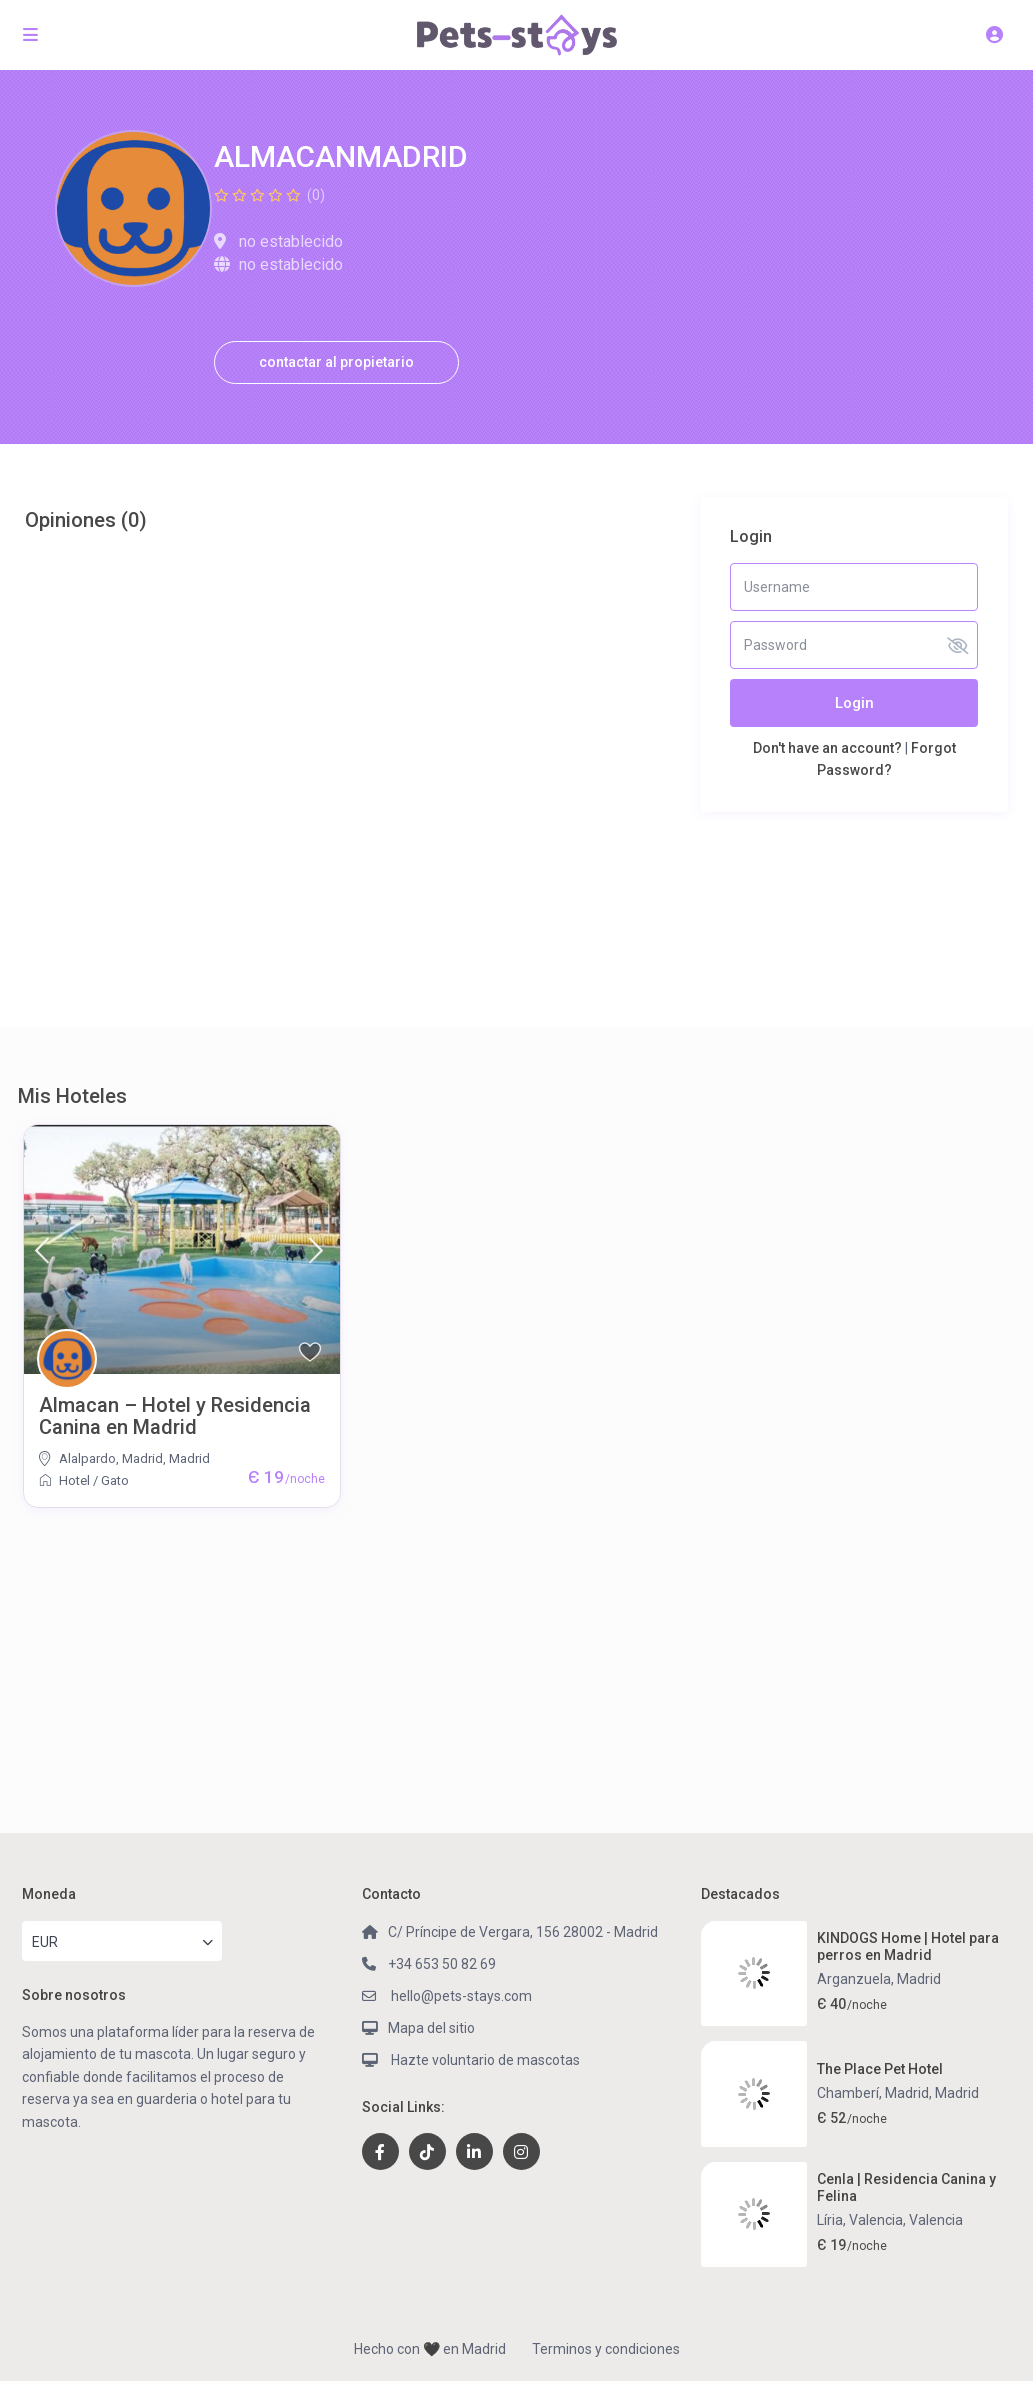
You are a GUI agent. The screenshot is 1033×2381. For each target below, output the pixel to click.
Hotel (74, 1480)
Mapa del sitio (431, 2028)
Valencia (936, 2220)
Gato (115, 1480)
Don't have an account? (827, 748)
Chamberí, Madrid (873, 2093)
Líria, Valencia (860, 2220)
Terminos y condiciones (606, 2349)
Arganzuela (854, 1979)
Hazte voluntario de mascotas (484, 2060)
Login (854, 703)
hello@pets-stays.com (460, 1996)
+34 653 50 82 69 (442, 1964)
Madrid (189, 1458)
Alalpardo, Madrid (111, 1458)
